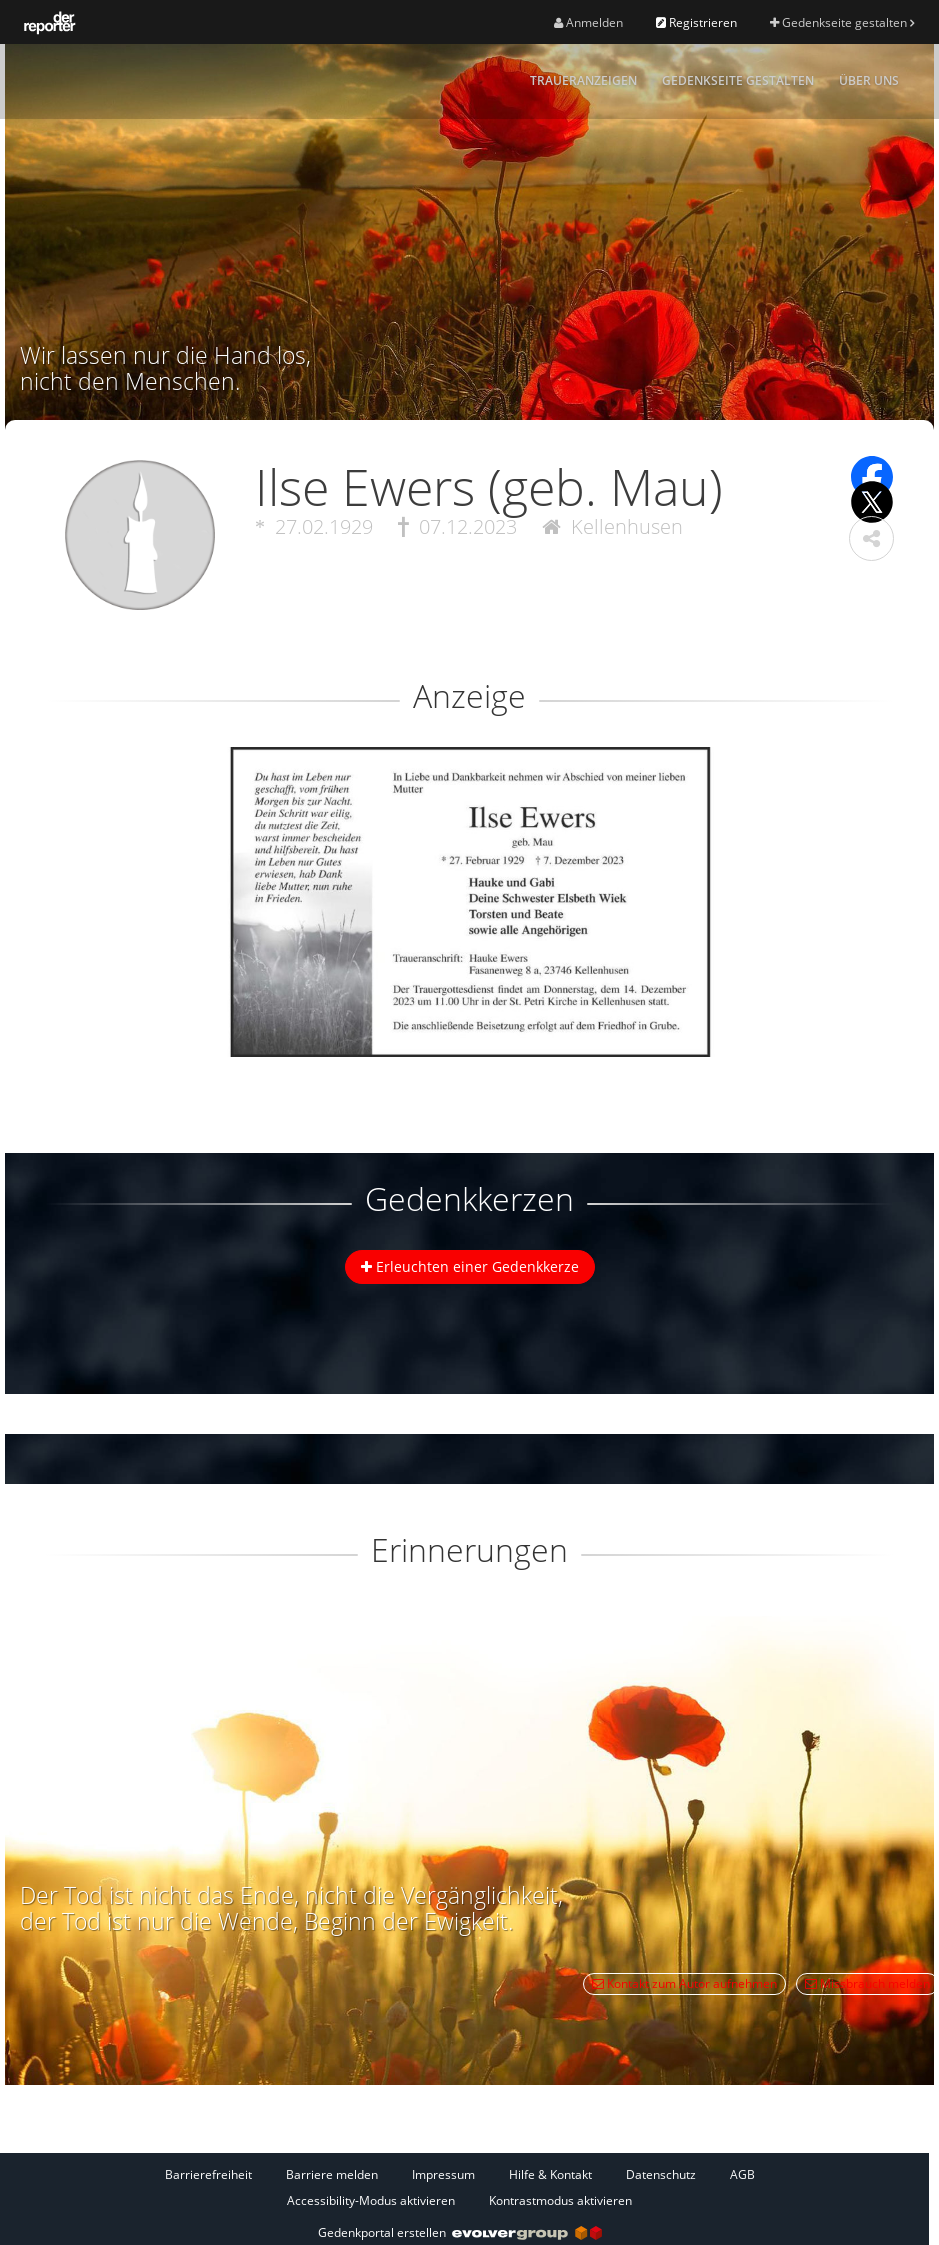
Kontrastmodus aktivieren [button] (560, 2200)
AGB (742, 2174)
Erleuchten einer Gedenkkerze (470, 1266)
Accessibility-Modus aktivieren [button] (371, 2200)
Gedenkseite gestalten (842, 22)
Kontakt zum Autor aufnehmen (684, 1983)
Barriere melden (332, 2174)
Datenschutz (661, 2174)
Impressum (443, 2174)
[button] (871, 538)
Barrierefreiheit (208, 2174)
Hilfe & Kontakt (550, 2174)
